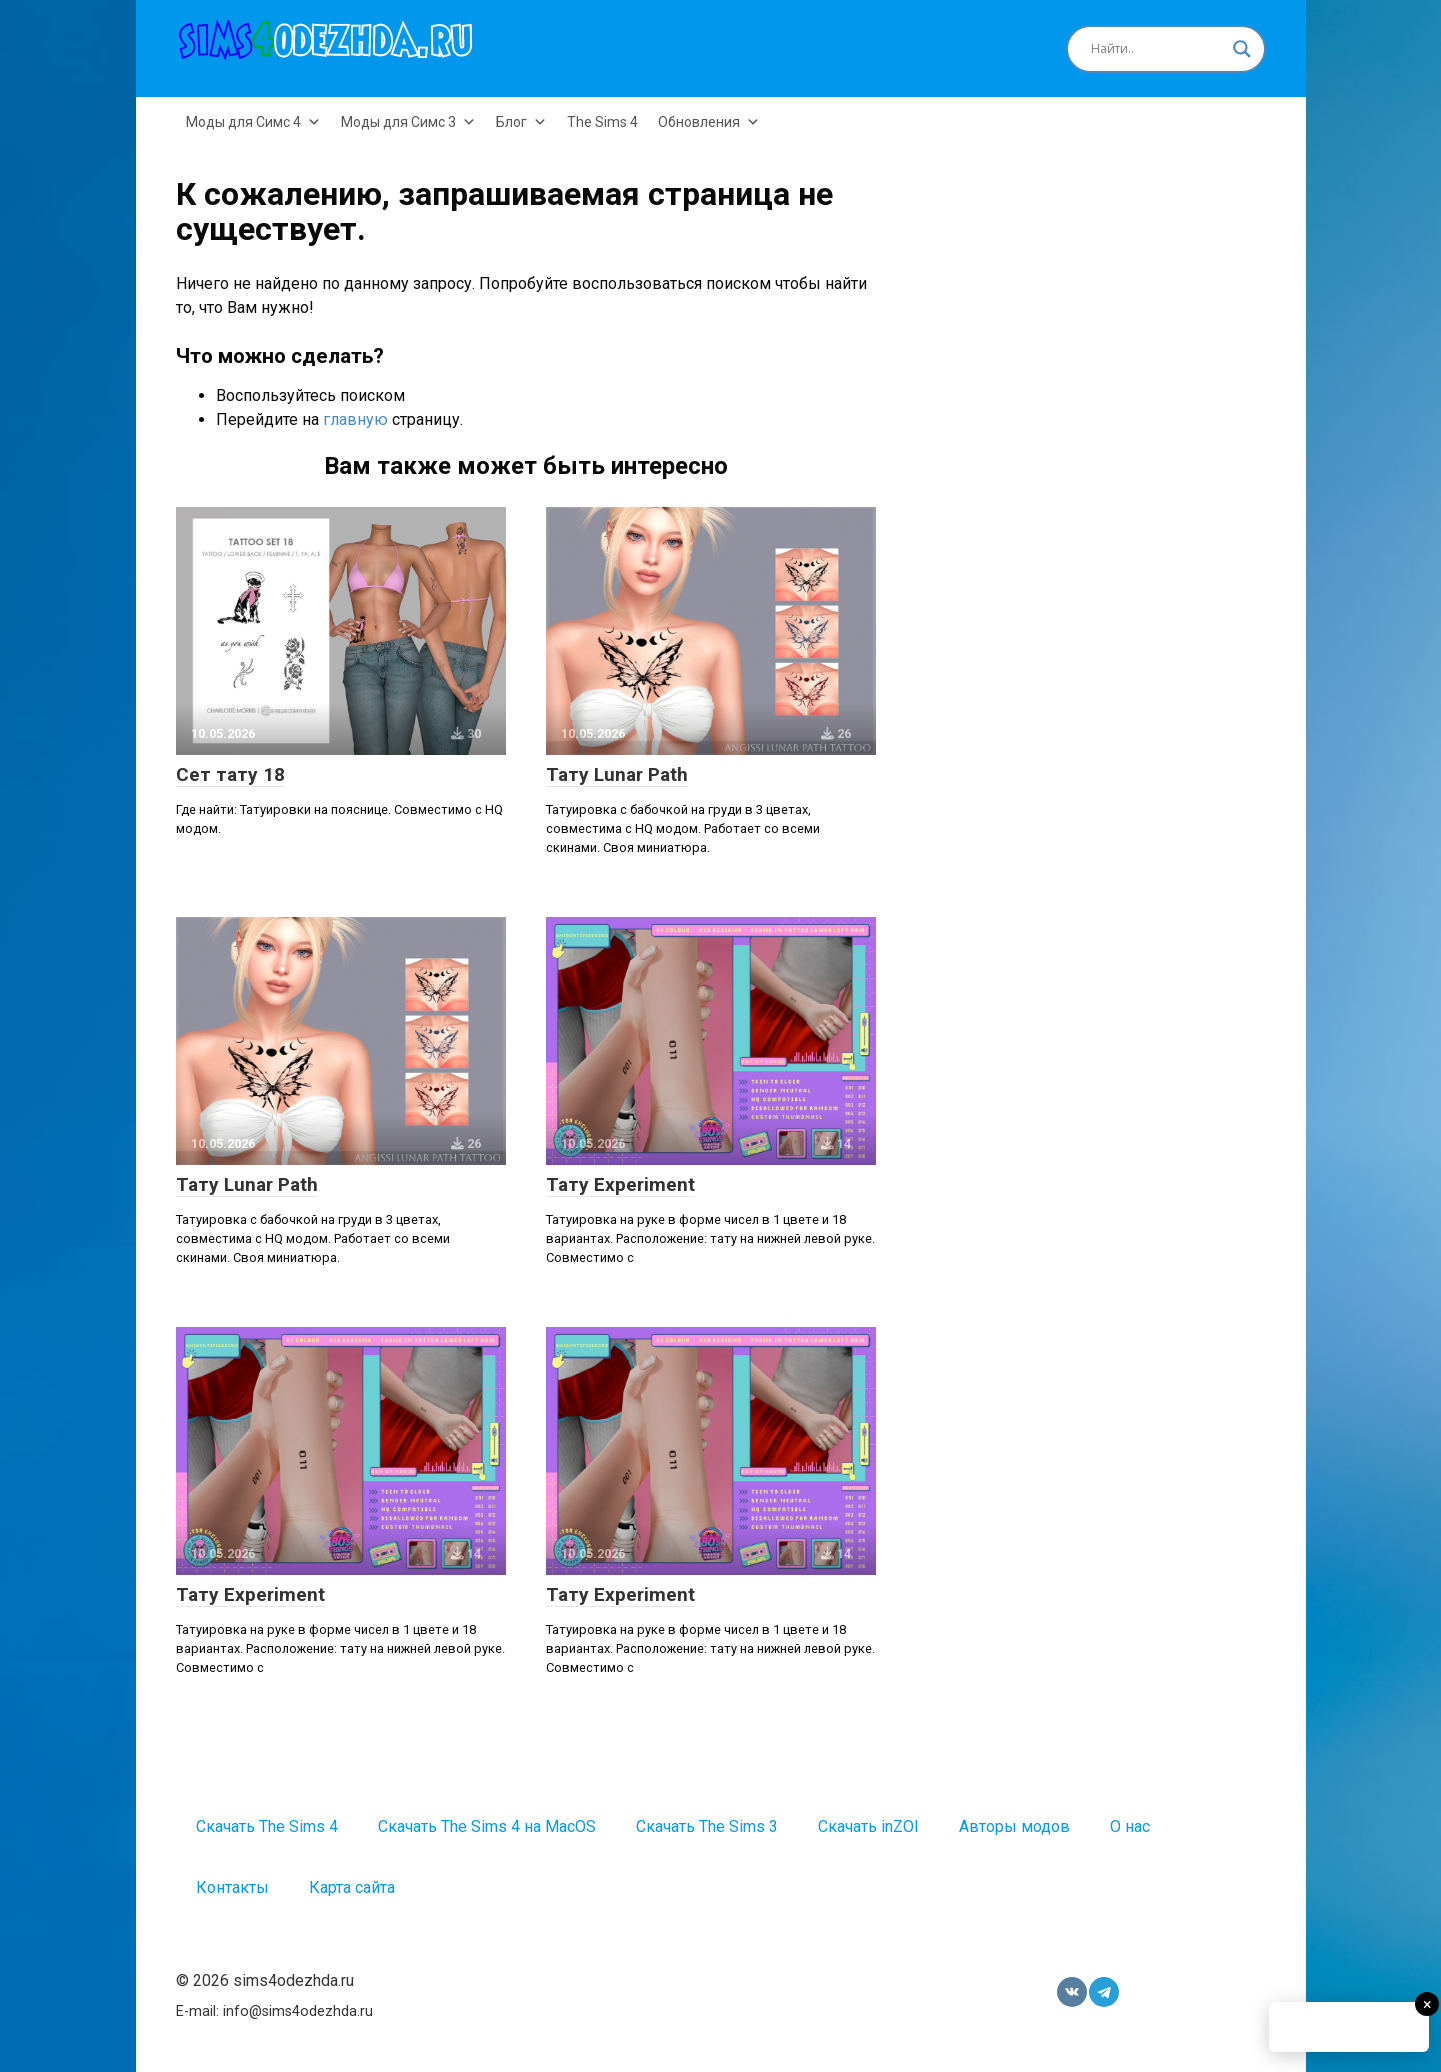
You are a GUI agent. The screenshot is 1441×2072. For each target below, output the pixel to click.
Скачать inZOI (868, 1826)
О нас (1130, 1826)
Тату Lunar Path (617, 774)
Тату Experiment (620, 1184)
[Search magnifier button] (1242, 49)
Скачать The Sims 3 (707, 1826)
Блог (521, 122)
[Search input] (1157, 49)
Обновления (709, 122)
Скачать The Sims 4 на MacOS (487, 1826)
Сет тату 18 (230, 774)
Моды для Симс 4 (253, 122)
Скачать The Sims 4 (267, 1826)
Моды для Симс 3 (408, 122)
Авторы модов (1014, 1826)
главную (355, 419)
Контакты (232, 1887)
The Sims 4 (602, 122)
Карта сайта (352, 1887)
